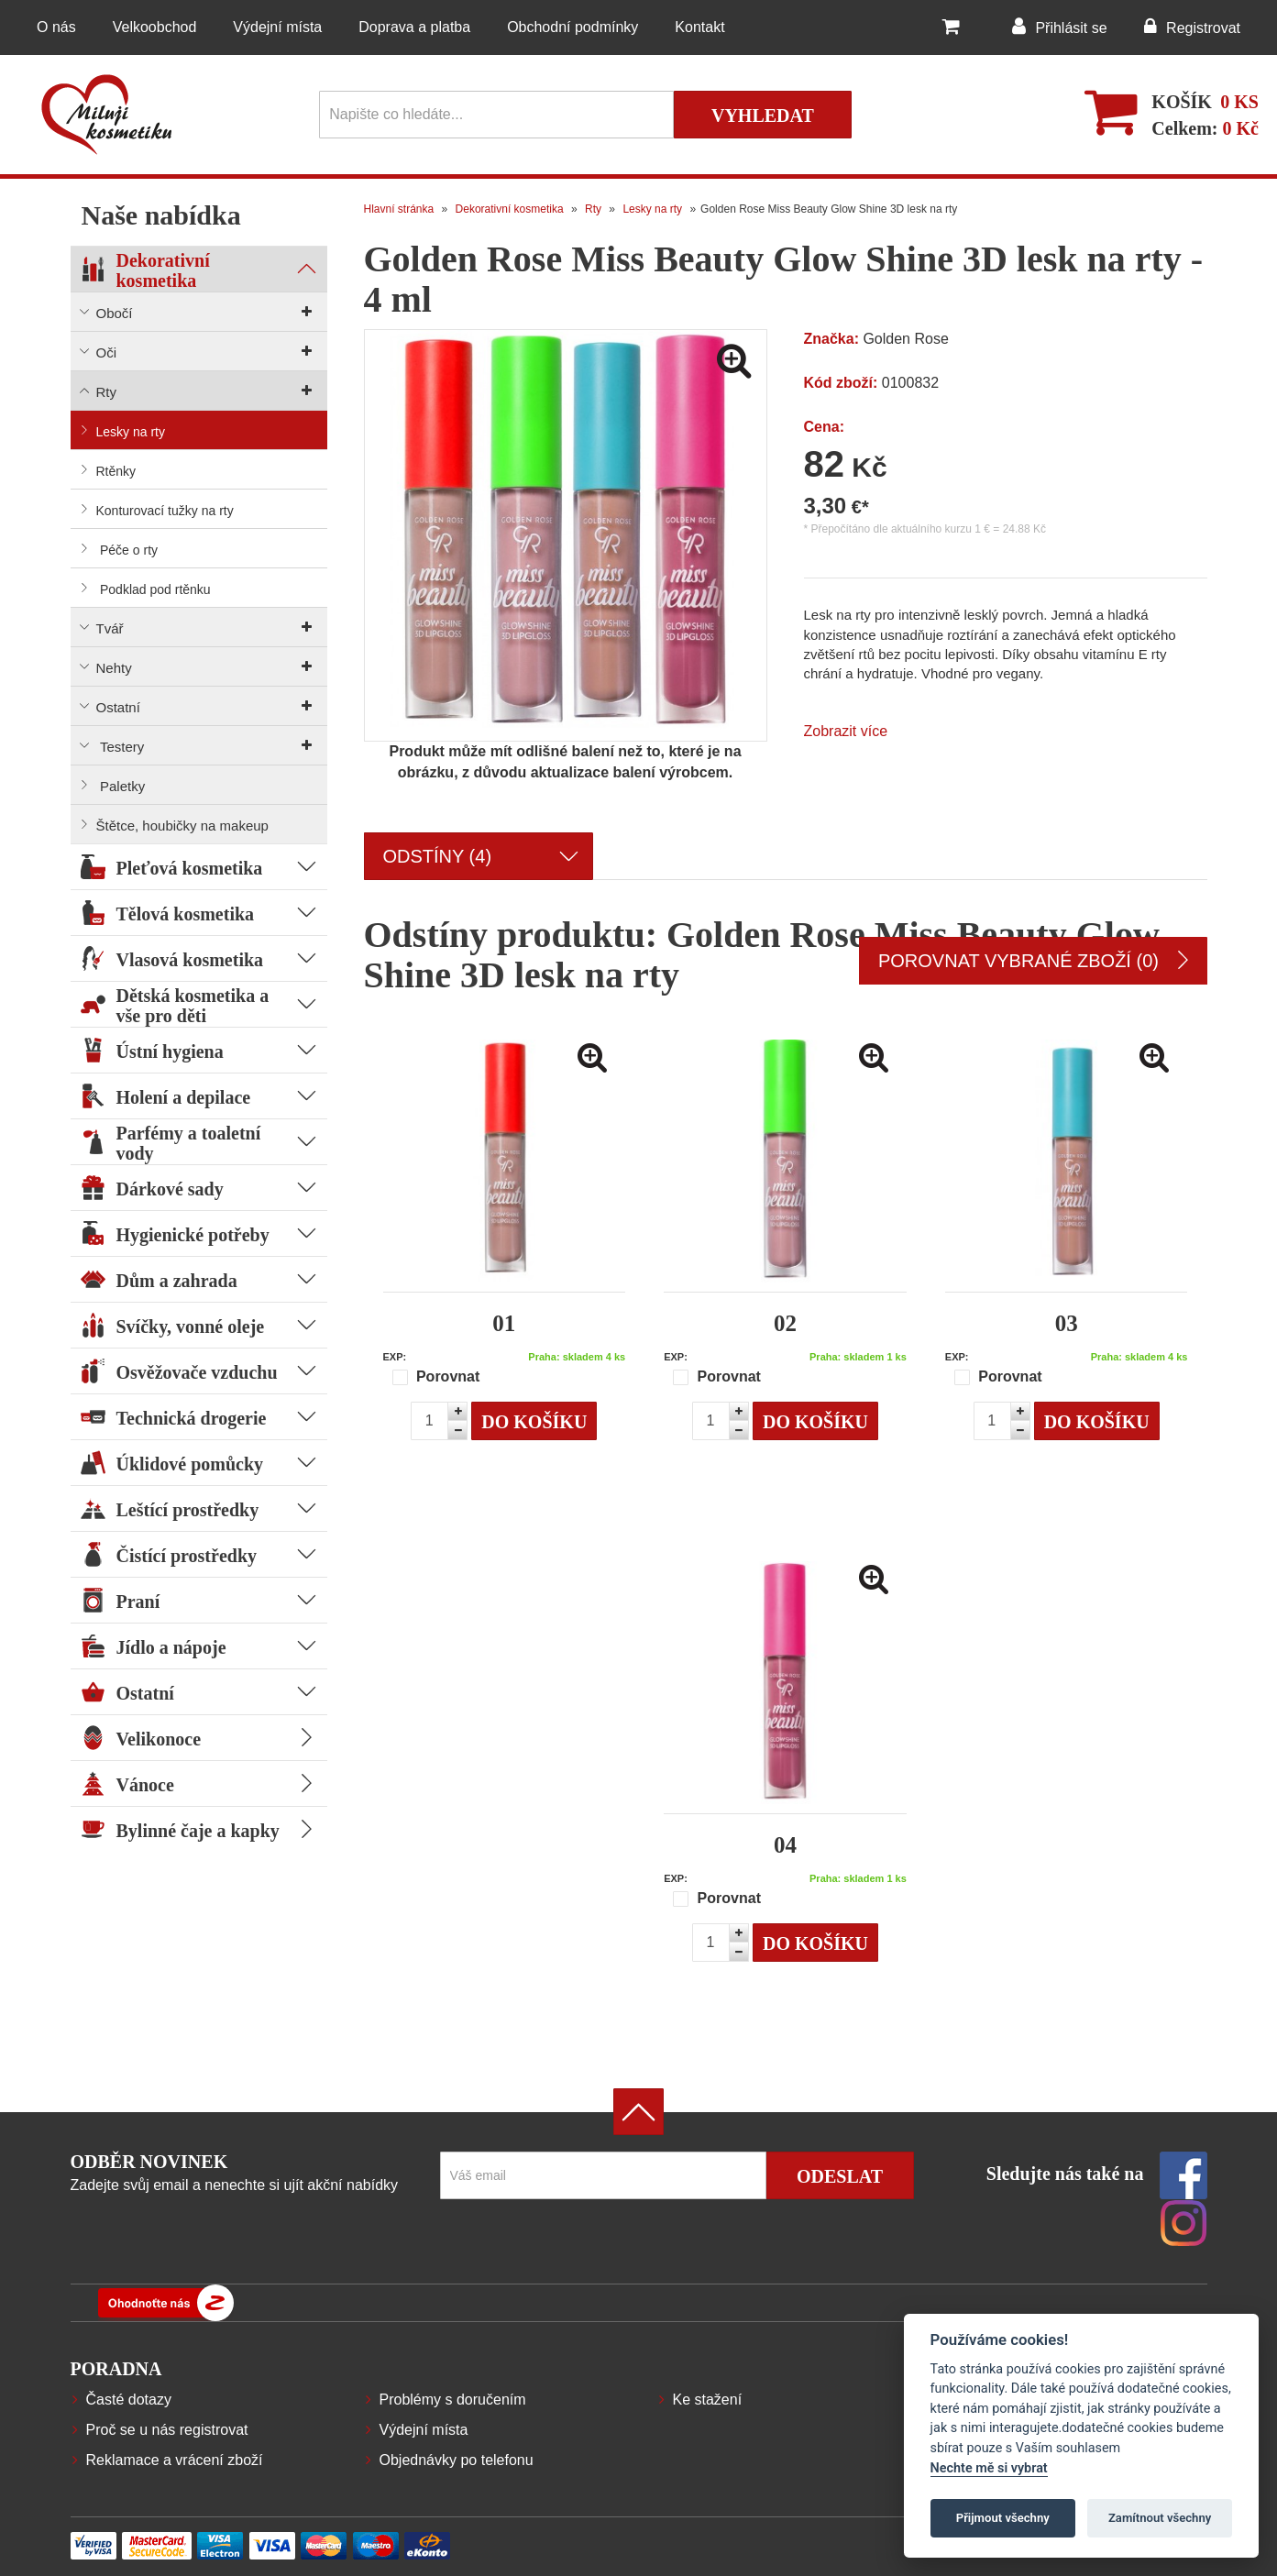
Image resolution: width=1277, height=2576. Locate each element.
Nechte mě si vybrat (989, 2468)
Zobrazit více (846, 731)
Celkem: (1205, 128)
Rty (593, 209)
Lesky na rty (652, 209)
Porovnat (436, 1377)
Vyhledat (762, 115)
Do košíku (534, 1422)
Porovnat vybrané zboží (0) (1033, 961)
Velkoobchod (155, 27)
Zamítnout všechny (1159, 2518)
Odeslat (840, 2176)
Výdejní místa (277, 27)
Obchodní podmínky (572, 27)
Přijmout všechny (1003, 2518)
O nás (56, 27)
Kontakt (699, 27)
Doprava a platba (414, 27)
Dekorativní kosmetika (510, 209)
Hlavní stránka (399, 209)
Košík (1181, 102)
